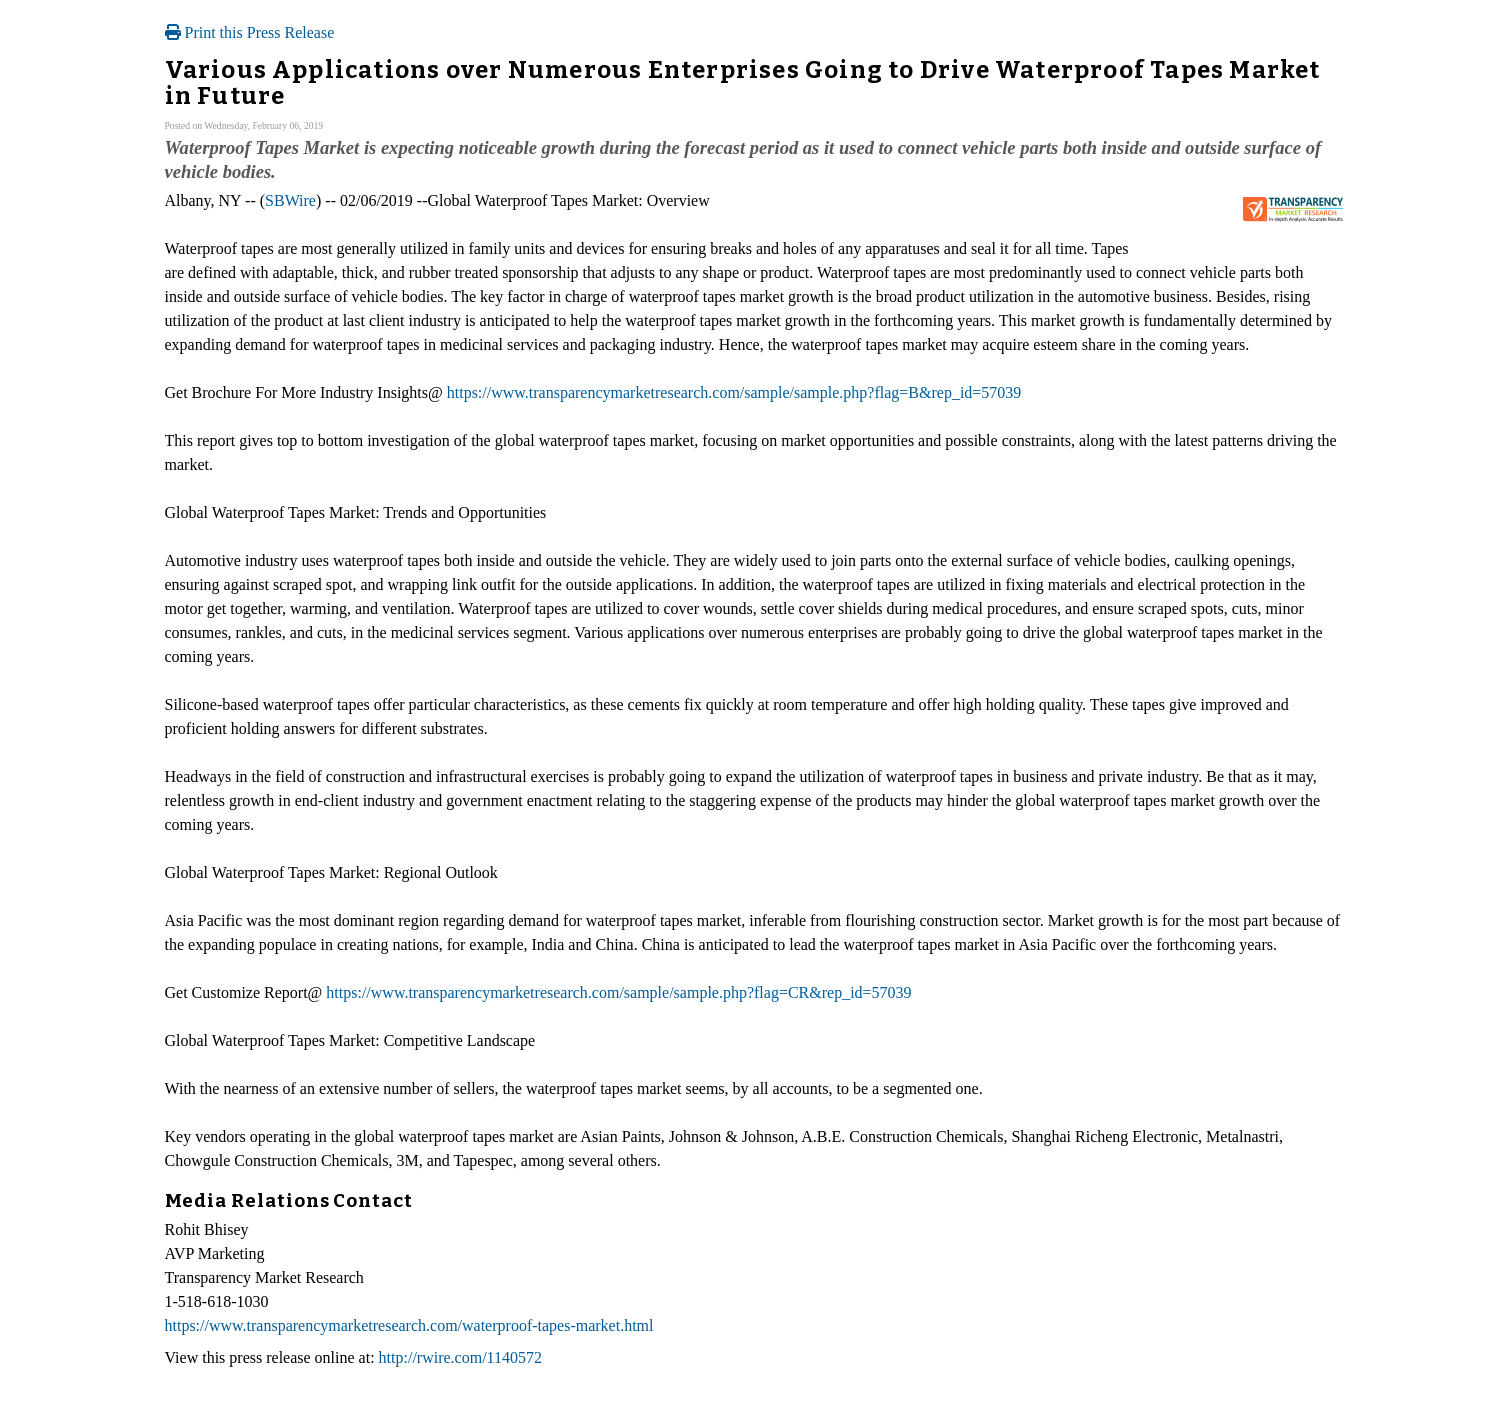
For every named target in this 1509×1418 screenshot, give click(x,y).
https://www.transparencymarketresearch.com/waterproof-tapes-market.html (409, 1325)
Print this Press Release (250, 32)
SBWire (290, 200)
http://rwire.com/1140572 (460, 1357)
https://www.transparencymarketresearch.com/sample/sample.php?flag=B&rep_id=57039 (734, 392)
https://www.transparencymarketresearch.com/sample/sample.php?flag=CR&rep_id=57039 (618, 992)
